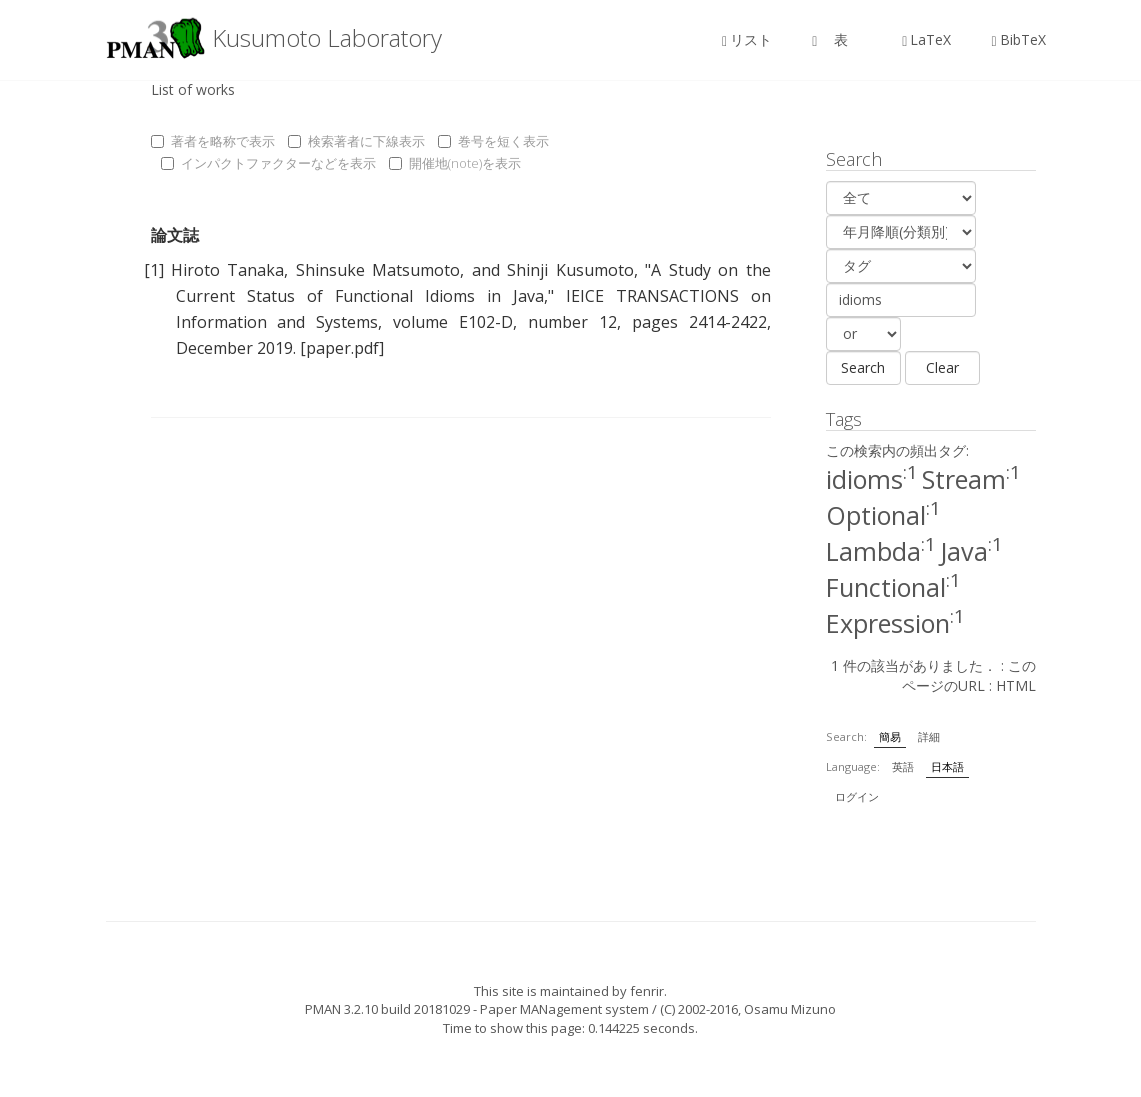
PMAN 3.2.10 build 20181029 (387, 1009)
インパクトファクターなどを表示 (268, 163)
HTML (1016, 685)
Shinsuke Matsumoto (378, 270)
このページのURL (969, 675)
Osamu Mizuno (790, 1009)
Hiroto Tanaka (227, 270)
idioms (872, 479)
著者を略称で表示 (213, 141)
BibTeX (1018, 39)
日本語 (947, 766)
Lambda (881, 551)
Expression (895, 623)
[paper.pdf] (342, 348)
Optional (883, 515)
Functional (893, 587)
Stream (971, 479)
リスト (747, 39)
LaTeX (926, 39)
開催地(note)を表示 (455, 163)
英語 (903, 766)
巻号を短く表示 (493, 141)
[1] (154, 270)
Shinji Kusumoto (570, 270)
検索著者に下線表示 (356, 141)
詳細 (929, 736)
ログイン (857, 796)
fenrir (647, 991)
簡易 (890, 736)
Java (971, 551)
